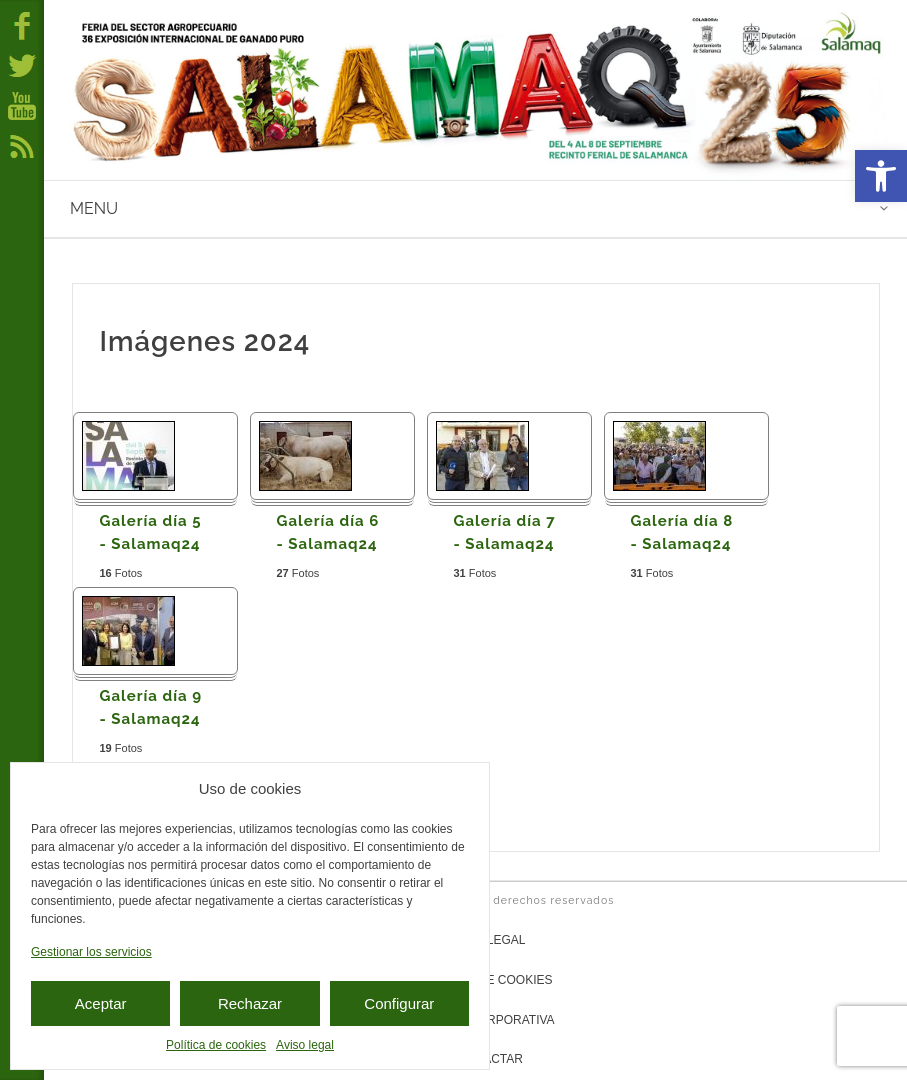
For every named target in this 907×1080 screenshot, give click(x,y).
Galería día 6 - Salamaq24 (328, 532)
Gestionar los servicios (91, 952)
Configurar (399, 1003)
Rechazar (250, 1003)
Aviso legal (305, 1045)
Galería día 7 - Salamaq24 (505, 532)
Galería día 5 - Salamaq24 (151, 532)
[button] (881, 176)
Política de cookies (216, 1045)
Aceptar (101, 1003)
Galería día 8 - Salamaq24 (682, 532)
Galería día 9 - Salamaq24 (151, 707)
